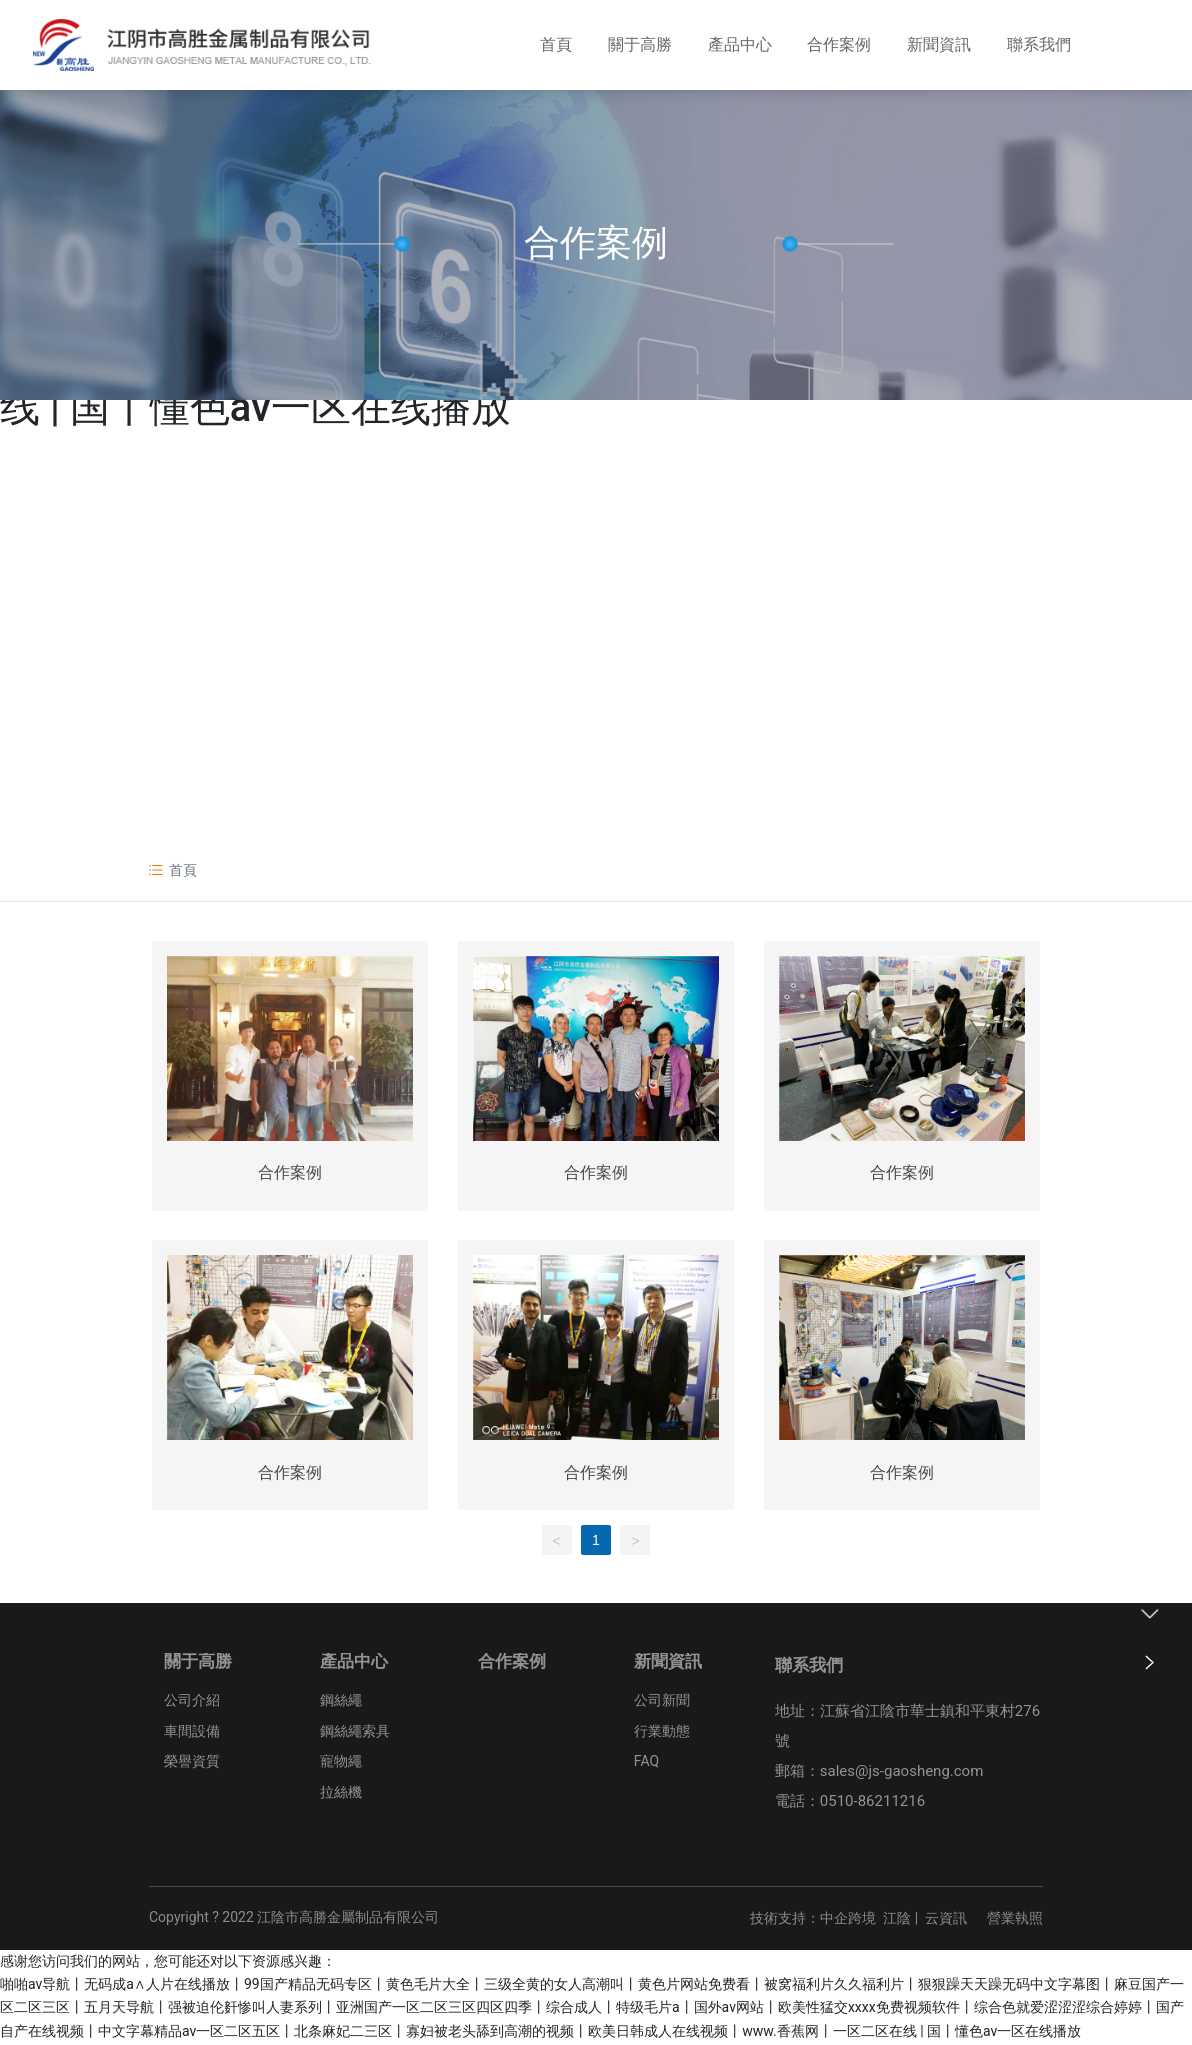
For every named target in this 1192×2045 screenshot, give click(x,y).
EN (1147, 48)
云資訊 (946, 1920)
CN (1116, 48)
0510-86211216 (872, 1803)
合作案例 (596, 243)
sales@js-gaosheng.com (902, 1773)
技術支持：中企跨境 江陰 (830, 1920)
